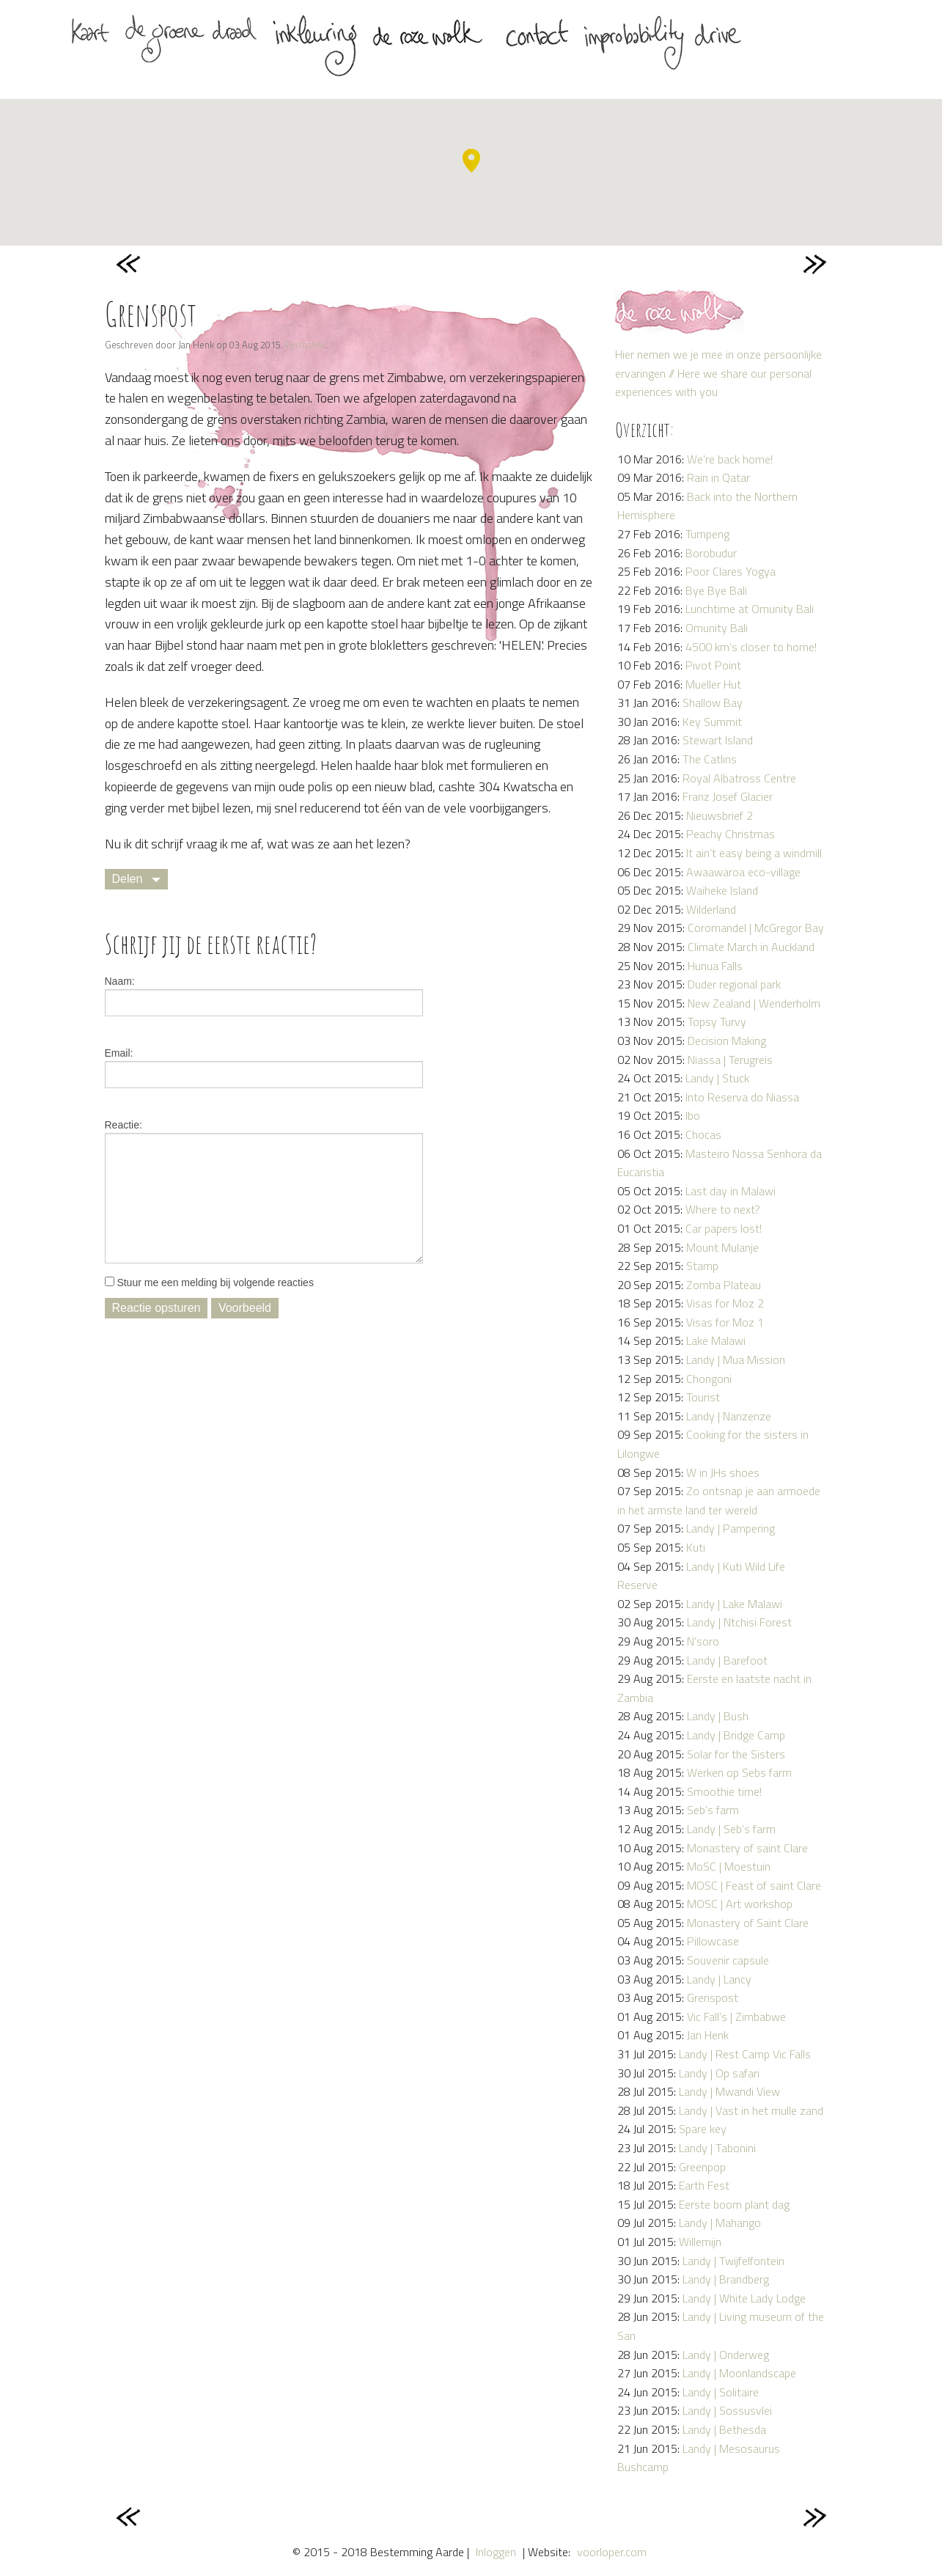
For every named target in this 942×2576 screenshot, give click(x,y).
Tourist (703, 1397)
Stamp (702, 1265)
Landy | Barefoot (727, 1660)
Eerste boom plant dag (734, 2204)
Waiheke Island (722, 890)
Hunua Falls (715, 966)
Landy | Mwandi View (729, 2091)
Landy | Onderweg (725, 2354)
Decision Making (727, 1040)
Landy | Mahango (720, 2222)
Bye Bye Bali (716, 590)
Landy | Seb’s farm (731, 1829)
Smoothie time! (724, 1791)
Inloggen (496, 2552)
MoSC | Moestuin (728, 1866)
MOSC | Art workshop (739, 1903)
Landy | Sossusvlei (727, 2410)
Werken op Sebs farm (739, 1772)
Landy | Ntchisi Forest (739, 1622)
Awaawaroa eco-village (743, 872)
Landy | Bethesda (724, 2429)
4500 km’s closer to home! (751, 647)
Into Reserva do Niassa (742, 1097)
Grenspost (712, 1997)
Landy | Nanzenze (728, 1416)
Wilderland (711, 909)
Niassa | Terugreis (730, 1059)
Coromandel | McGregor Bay (756, 927)
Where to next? (722, 1209)
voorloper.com (612, 2552)
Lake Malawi (716, 1340)
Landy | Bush (717, 1716)
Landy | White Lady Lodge (744, 2298)
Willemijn (700, 2241)
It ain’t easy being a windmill (754, 853)
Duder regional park (734, 984)
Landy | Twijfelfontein (733, 2260)
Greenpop (702, 2167)
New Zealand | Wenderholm (754, 1003)
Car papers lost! (723, 1228)
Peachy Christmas (730, 834)
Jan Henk (708, 2035)
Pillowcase (713, 1941)
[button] (471, 160)
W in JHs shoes (722, 1472)
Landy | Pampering (730, 1528)
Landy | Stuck (717, 1078)
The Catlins (709, 759)
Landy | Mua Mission (735, 1359)
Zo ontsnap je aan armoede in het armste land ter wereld (718, 1500)
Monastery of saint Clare (747, 1848)
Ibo (692, 1115)
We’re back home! (730, 459)
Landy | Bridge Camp (736, 1735)
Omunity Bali (716, 627)
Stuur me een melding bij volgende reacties (209, 1282)
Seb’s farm (713, 1810)
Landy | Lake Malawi (734, 1603)
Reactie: (123, 1125)
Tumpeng (707, 534)
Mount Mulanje (722, 1247)
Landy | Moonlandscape (739, 2373)
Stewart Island (717, 740)
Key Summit (712, 721)
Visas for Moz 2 (725, 1303)
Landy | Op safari (719, 2073)
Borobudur (711, 553)
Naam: (120, 981)
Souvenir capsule (728, 1960)
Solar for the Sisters (736, 1754)
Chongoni (709, 1378)
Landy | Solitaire (720, 2392)
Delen (127, 879)
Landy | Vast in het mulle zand (751, 2110)
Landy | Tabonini (717, 2148)
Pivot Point (713, 665)
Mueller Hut (713, 684)
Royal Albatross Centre (739, 778)
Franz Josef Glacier (727, 796)
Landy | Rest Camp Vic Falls (745, 2054)
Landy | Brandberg (725, 2279)
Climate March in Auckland (751, 946)
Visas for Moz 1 (725, 1322)
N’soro (703, 1641)
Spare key (702, 2129)
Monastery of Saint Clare (748, 1922)
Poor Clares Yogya (730, 571)
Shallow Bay (712, 702)
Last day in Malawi (730, 1191)
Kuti (695, 1547)
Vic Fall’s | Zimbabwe (736, 2016)
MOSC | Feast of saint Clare (754, 1885)
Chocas (703, 1134)
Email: (119, 1053)
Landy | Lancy (719, 1979)
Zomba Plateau (723, 1284)
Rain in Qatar (718, 477)
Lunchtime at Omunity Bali (749, 608)
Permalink (305, 344)
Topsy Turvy (717, 1021)
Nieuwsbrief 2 (719, 815)
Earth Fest (704, 2185)
